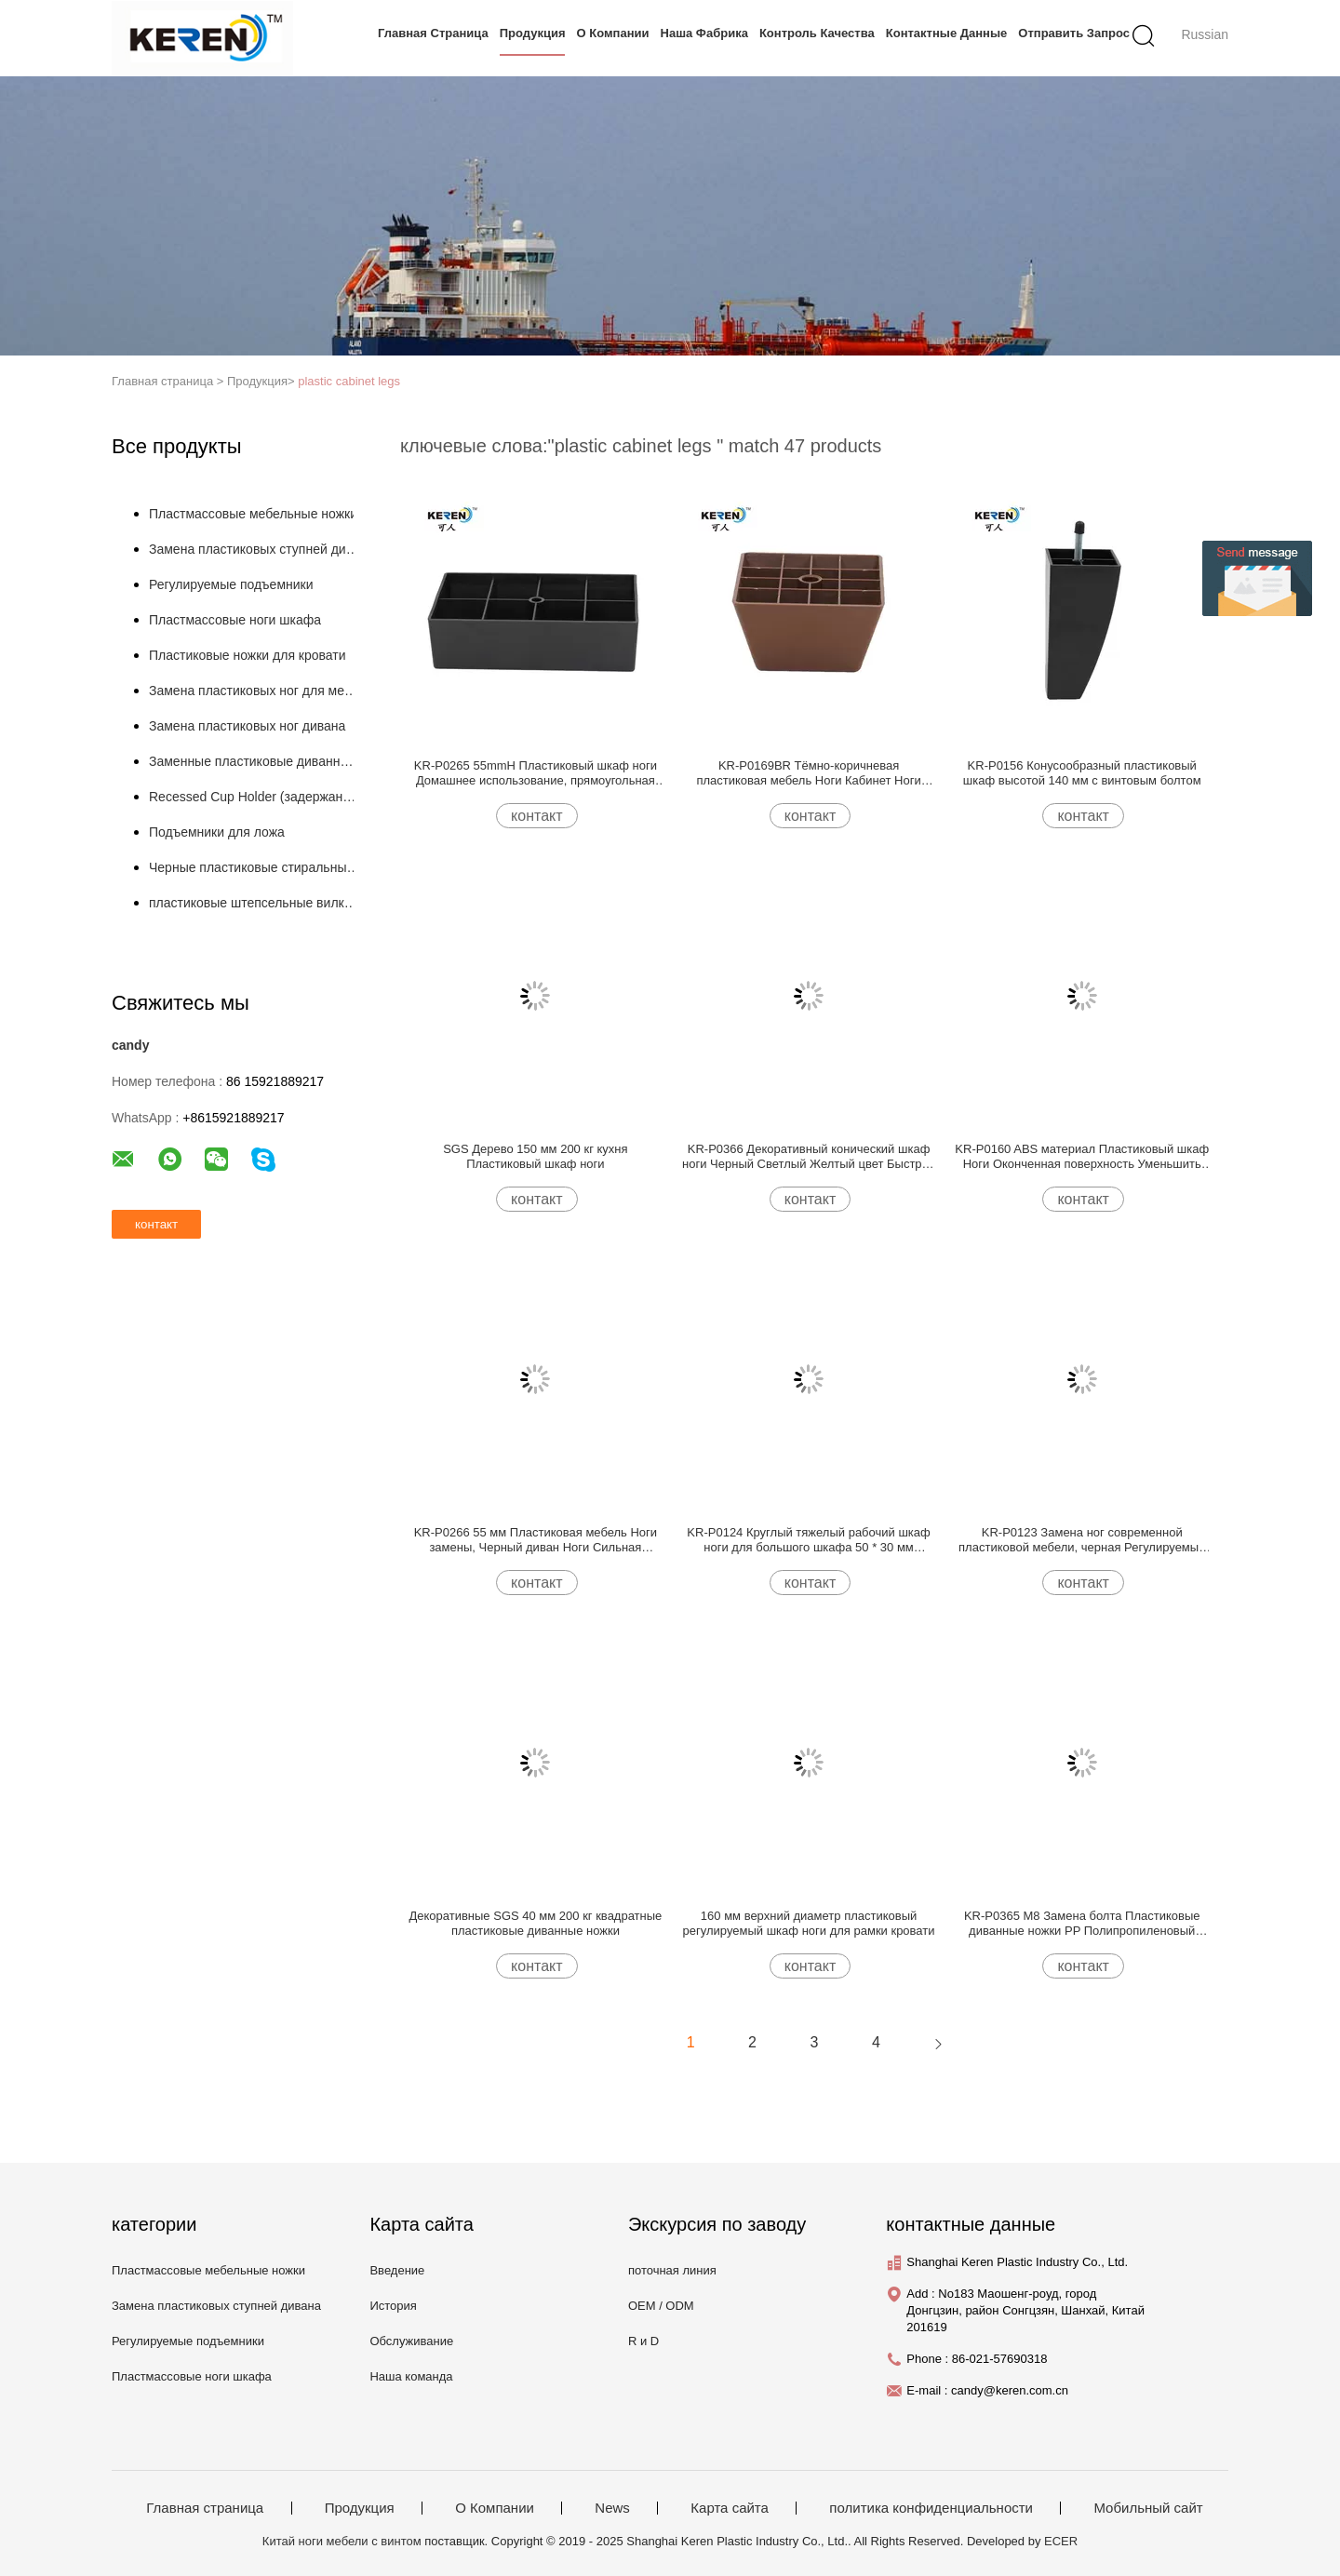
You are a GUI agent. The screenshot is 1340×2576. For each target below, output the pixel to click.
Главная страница (433, 33)
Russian (1204, 34)
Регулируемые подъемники (231, 584)
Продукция (533, 33)
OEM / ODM (661, 2306)
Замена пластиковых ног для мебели (254, 690)
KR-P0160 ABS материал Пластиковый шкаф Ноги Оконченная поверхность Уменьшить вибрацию (1082, 1157)
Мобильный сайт (1147, 2508)
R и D (643, 2341)
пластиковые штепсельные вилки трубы (254, 902)
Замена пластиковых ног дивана (247, 725)
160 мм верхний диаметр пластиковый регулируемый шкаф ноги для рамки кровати (809, 1923)
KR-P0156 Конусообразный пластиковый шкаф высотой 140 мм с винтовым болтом (1082, 772)
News (612, 2508)
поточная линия (672, 2270)
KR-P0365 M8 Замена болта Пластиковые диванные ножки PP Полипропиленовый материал (1082, 1924)
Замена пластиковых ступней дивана (254, 549)
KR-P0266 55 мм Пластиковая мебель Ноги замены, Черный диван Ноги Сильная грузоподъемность (535, 1540)
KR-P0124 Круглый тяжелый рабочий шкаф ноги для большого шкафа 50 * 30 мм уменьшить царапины (808, 1540)
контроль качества (817, 33)
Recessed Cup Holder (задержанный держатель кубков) (254, 796)
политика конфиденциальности (931, 2508)
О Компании (613, 33)
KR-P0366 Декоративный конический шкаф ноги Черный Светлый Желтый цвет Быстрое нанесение (808, 1157)
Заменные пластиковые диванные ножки (254, 761)
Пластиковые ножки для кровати (247, 655)
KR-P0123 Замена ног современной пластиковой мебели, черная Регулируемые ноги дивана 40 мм (1081, 1540)
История (392, 2306)
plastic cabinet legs (349, 381)
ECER (1061, 2541)
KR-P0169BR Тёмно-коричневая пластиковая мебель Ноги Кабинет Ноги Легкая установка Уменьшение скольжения (809, 773)
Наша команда (410, 2376)
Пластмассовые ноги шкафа (235, 619)
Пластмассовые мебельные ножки (253, 513)
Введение (396, 2270)
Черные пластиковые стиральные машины (254, 867)
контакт (536, 816)
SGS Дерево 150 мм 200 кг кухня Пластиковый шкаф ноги (535, 1156)
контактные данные (947, 33)
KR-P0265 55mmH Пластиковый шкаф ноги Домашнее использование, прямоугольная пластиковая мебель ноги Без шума (535, 773)
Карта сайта (729, 2508)
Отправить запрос (1074, 33)
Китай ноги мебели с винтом (342, 2541)
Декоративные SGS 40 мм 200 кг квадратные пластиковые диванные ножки (535, 1923)
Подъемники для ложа (217, 832)
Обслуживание (411, 2341)
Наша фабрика (704, 33)
